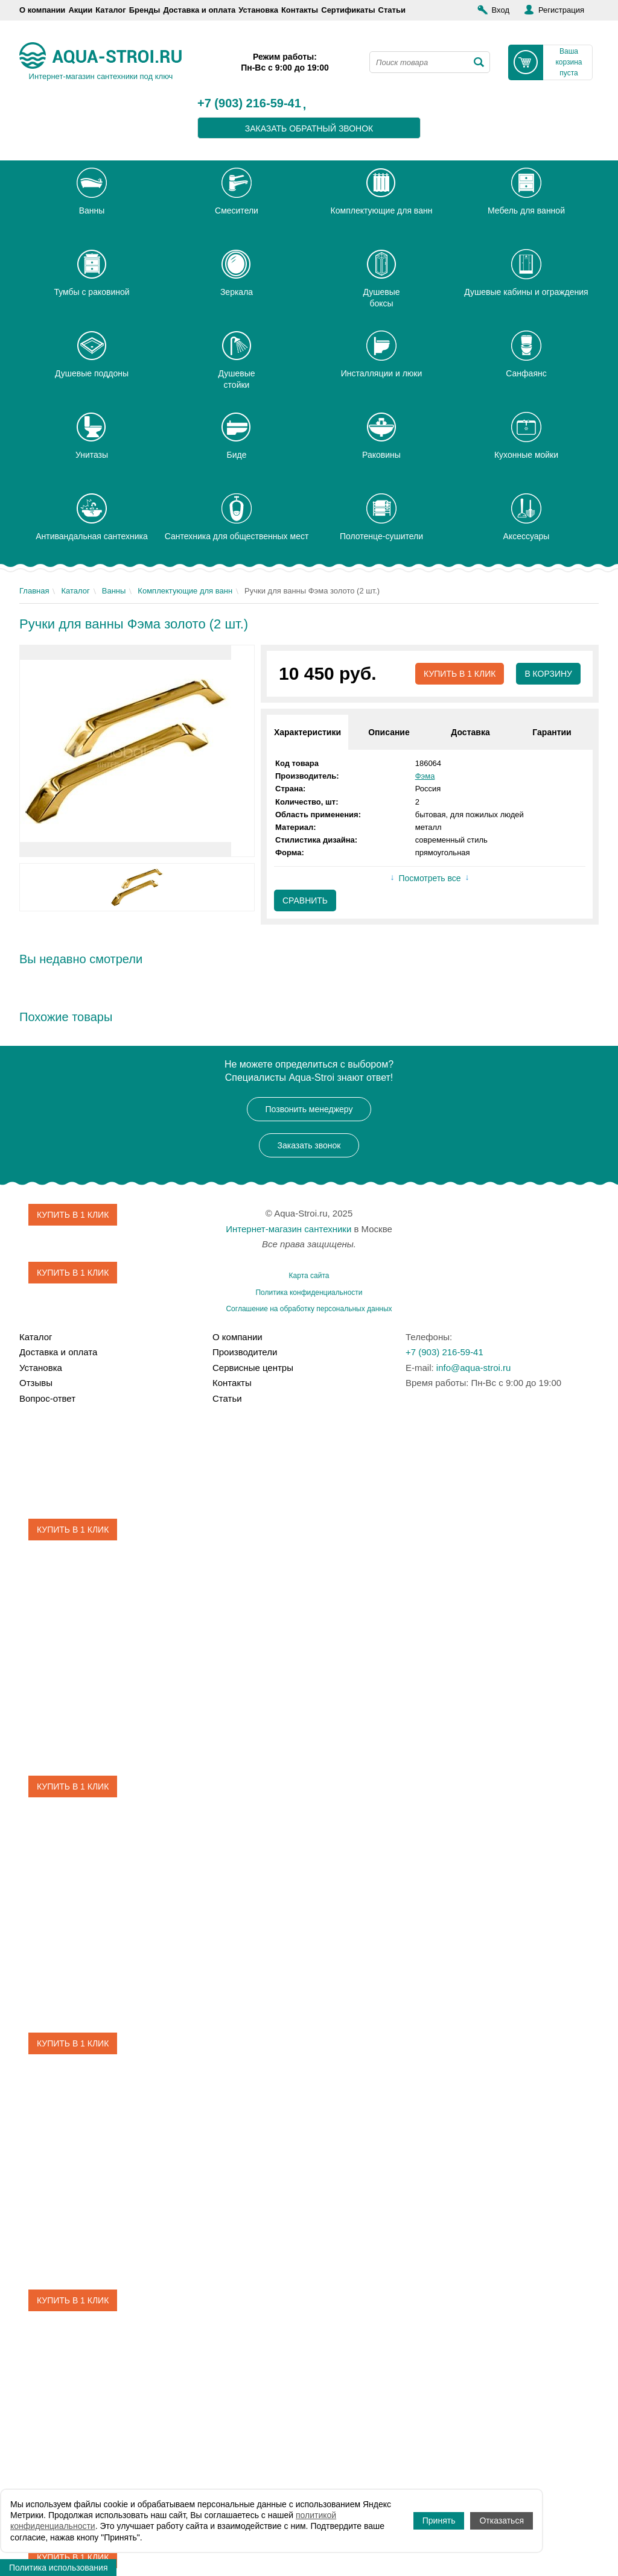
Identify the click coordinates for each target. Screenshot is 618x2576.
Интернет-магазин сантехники (288, 1229)
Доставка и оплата (199, 9)
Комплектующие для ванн (185, 590)
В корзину (548, 674)
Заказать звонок (309, 1145)
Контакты (299, 9)
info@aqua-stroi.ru (473, 1367)
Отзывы (36, 1383)
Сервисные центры (252, 1367)
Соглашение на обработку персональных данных (309, 1309)
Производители (244, 1352)
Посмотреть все (429, 878)
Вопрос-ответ (47, 1398)
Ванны (114, 590)
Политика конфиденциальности (308, 1292)
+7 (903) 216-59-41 (249, 104)
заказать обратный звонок (309, 128)
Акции (80, 9)
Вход (500, 9)
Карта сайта (309, 1275)
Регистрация (561, 9)
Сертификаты (348, 9)
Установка (258, 9)
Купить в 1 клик (459, 674)
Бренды (145, 9)
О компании (42, 9)
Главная (34, 590)
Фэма (425, 775)
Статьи (392, 9)
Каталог (110, 9)
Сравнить (305, 900)
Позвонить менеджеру (309, 1109)
